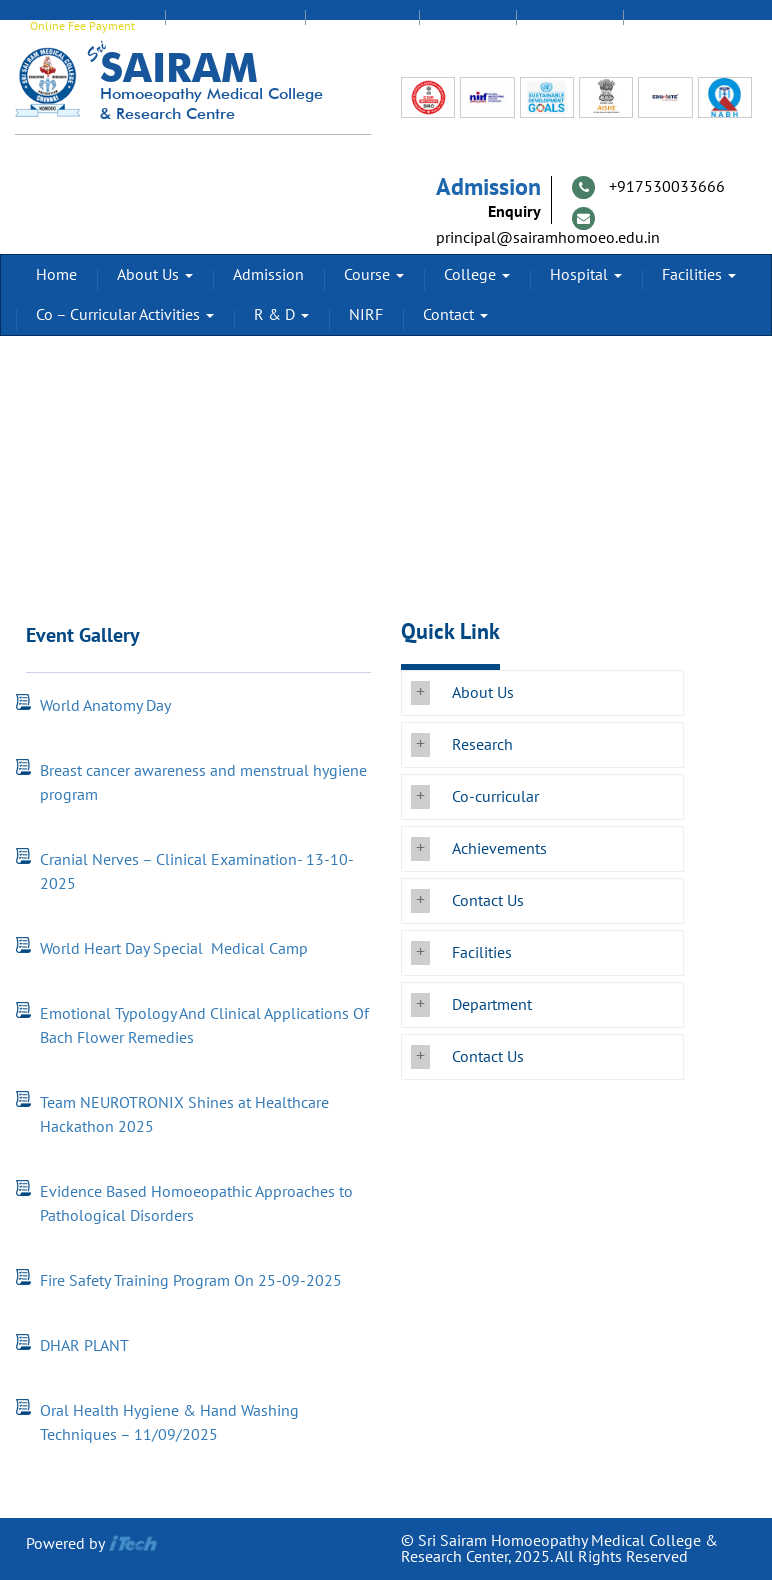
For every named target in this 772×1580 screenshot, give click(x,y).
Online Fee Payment (82, 26)
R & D (281, 315)
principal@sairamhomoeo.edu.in (548, 238)
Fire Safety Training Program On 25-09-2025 (191, 1281)
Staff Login (362, 26)
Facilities (699, 275)
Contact (455, 315)
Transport (677, 26)
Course (374, 275)
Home (56, 275)
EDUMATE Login (235, 26)
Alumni (467, 26)
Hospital (586, 275)
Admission (268, 275)
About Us (155, 275)
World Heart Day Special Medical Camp (176, 949)
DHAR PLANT (84, 1346)
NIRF (366, 315)
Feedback (569, 26)
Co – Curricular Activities (125, 315)
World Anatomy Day (105, 706)
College (477, 275)
